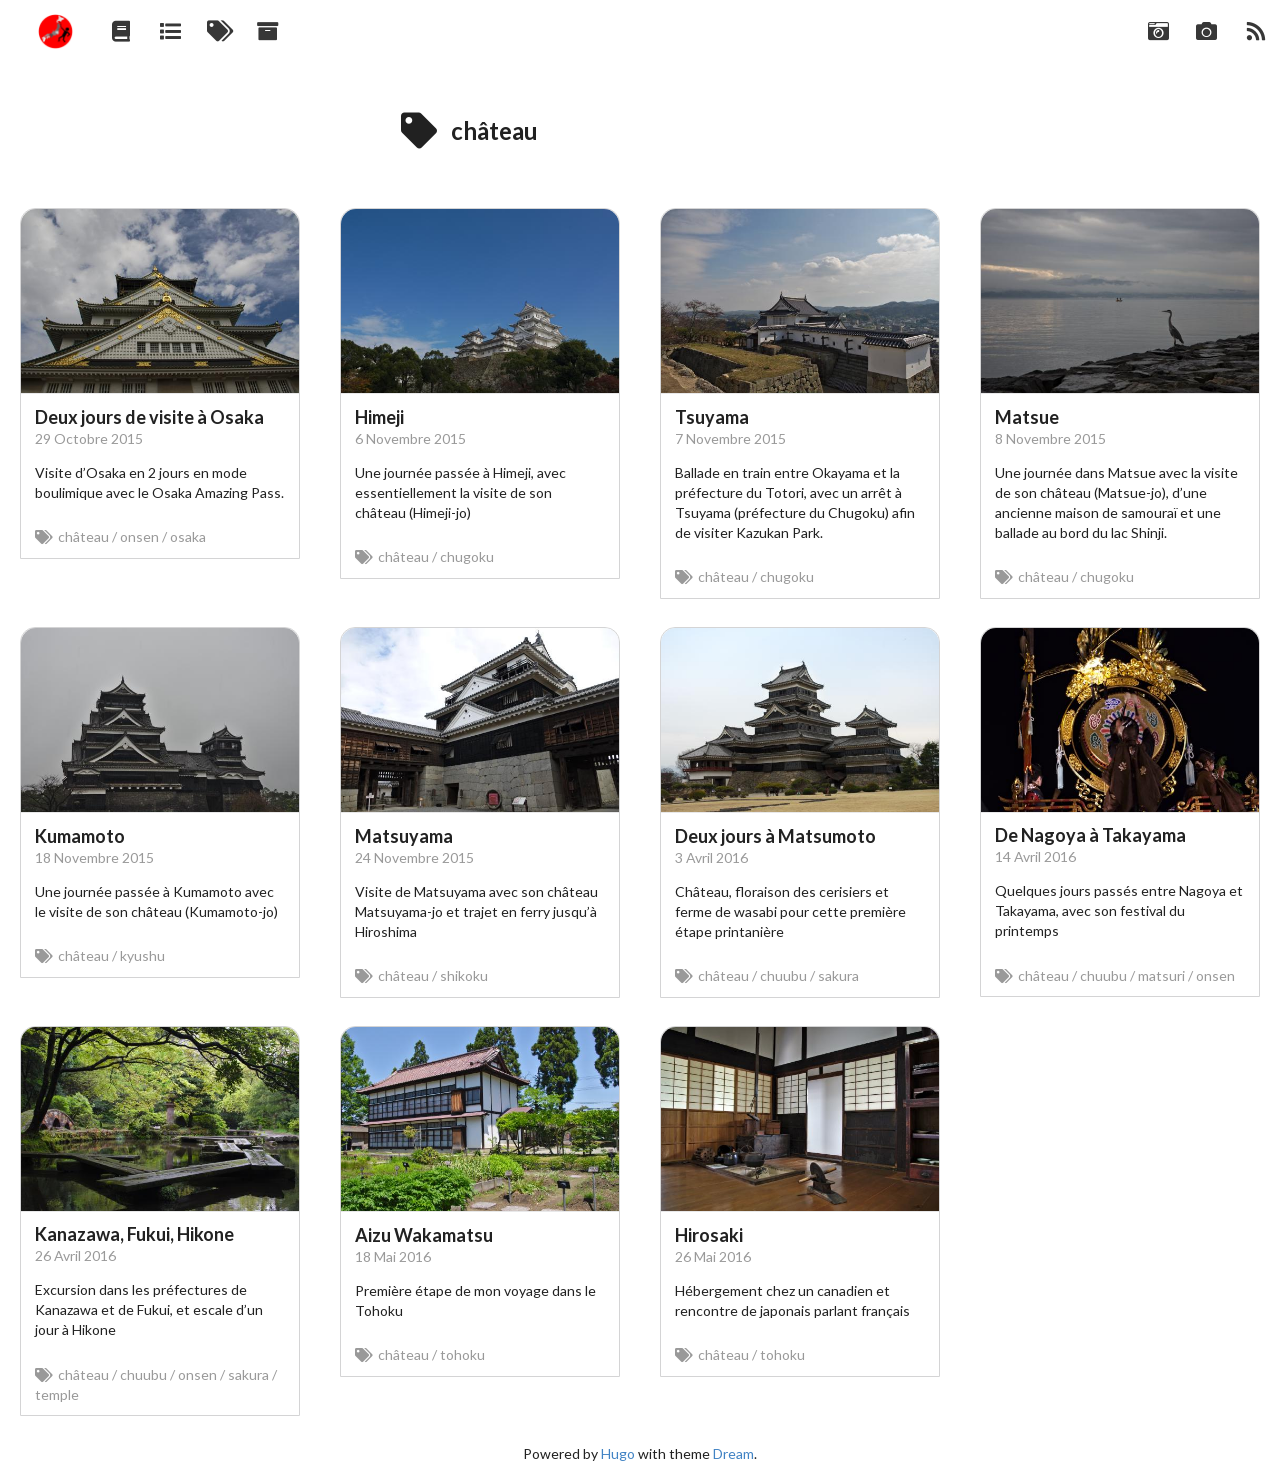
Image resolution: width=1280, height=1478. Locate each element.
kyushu (142, 955)
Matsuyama (404, 836)
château (83, 536)
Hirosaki (709, 1235)
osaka (188, 536)
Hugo (618, 1453)
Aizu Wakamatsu (424, 1235)
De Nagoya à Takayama (1090, 835)
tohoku (462, 1354)
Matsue (1027, 417)
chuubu (783, 975)
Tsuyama (712, 417)
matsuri (1161, 975)
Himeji (379, 417)
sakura (838, 975)
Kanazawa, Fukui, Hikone (134, 1234)
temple (57, 1394)
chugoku (467, 556)
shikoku (464, 975)
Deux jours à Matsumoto (775, 836)
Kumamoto (80, 836)
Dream (733, 1453)
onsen (139, 536)
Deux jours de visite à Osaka (149, 417)
